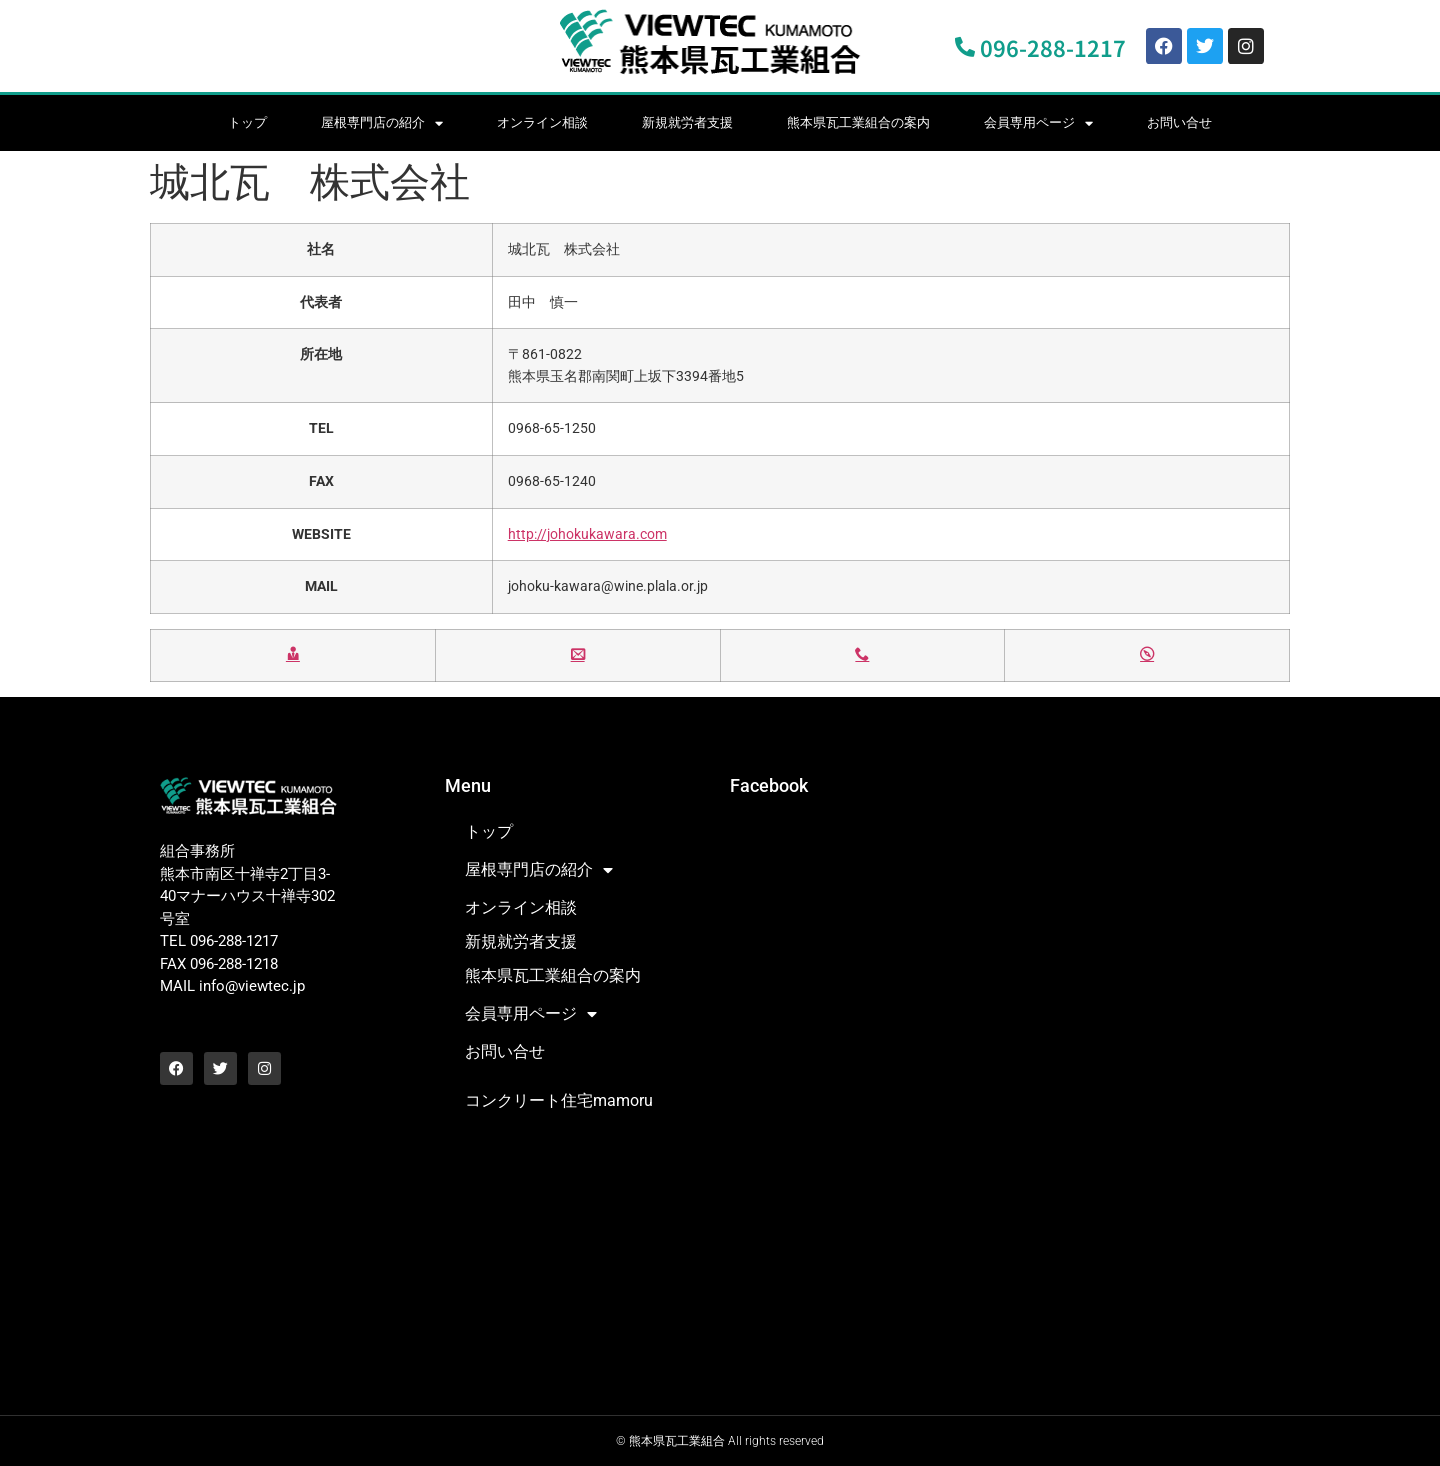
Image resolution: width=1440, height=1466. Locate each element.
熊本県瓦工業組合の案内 (858, 122)
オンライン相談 (542, 122)
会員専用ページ (1038, 123)
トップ (247, 122)
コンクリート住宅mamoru (559, 1100)
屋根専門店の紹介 (382, 123)
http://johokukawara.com (587, 534)
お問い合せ (1179, 122)
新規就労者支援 (687, 122)
